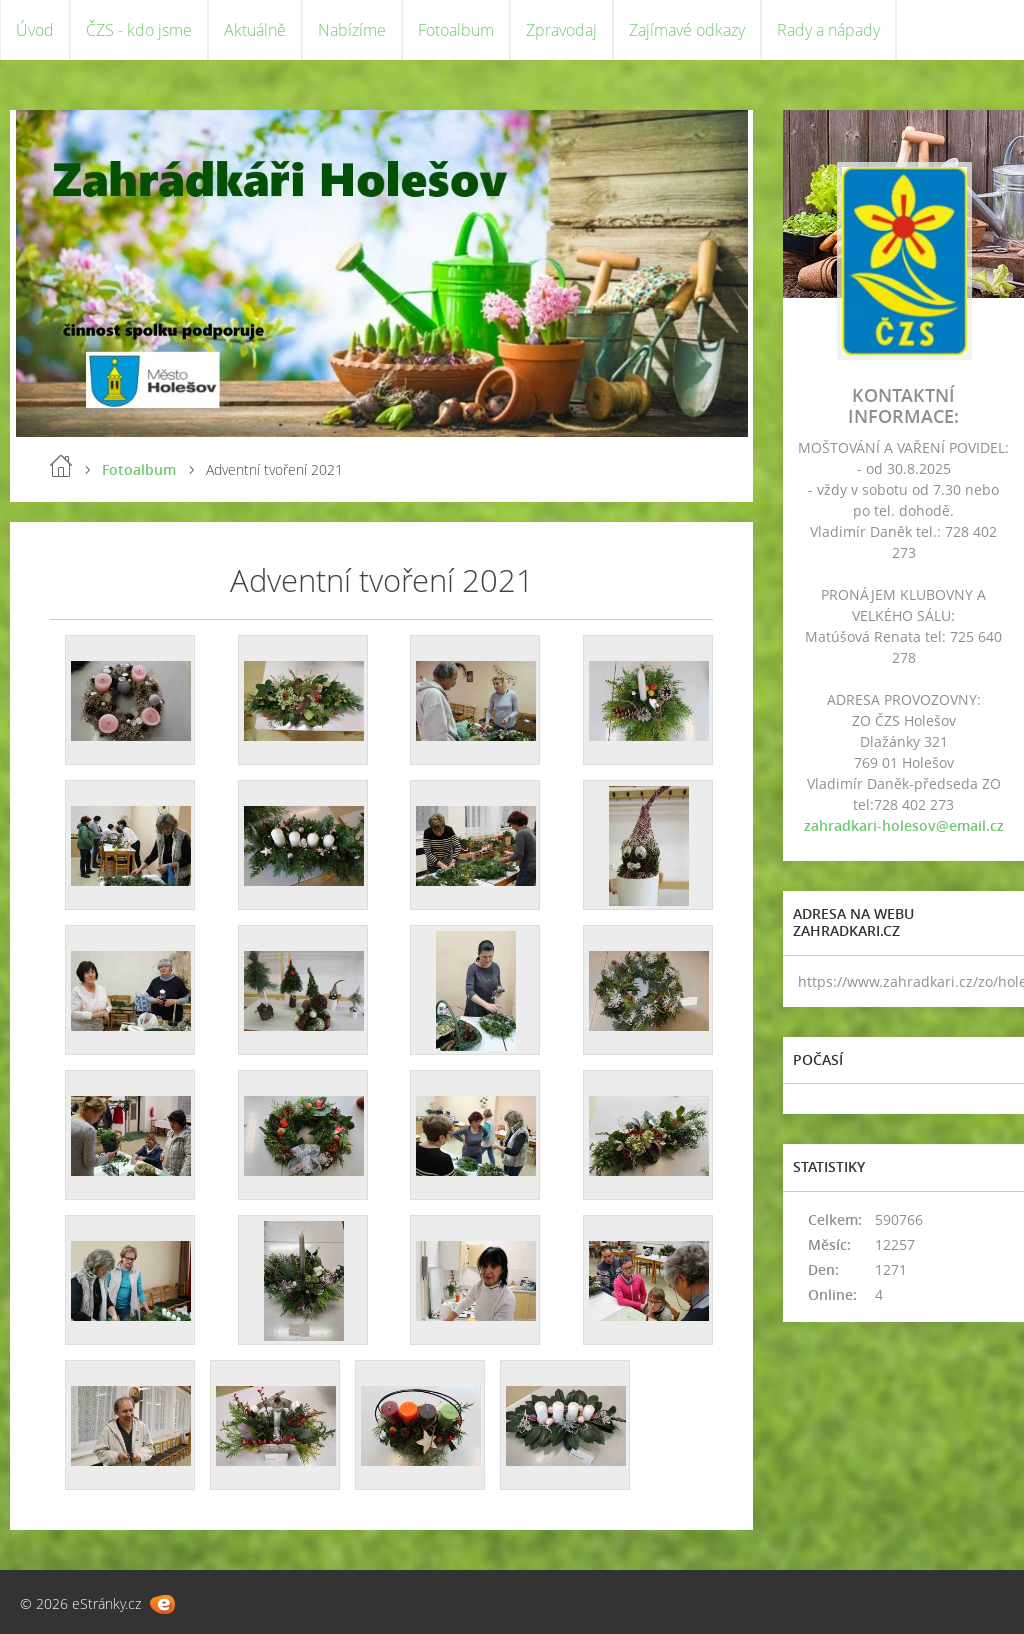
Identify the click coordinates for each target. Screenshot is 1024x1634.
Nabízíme (352, 30)
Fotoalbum (456, 30)
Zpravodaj (561, 30)
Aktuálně (255, 30)
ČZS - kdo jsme (139, 30)
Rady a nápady (828, 30)
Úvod (35, 30)
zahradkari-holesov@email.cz (904, 825)
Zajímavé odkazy (687, 30)
